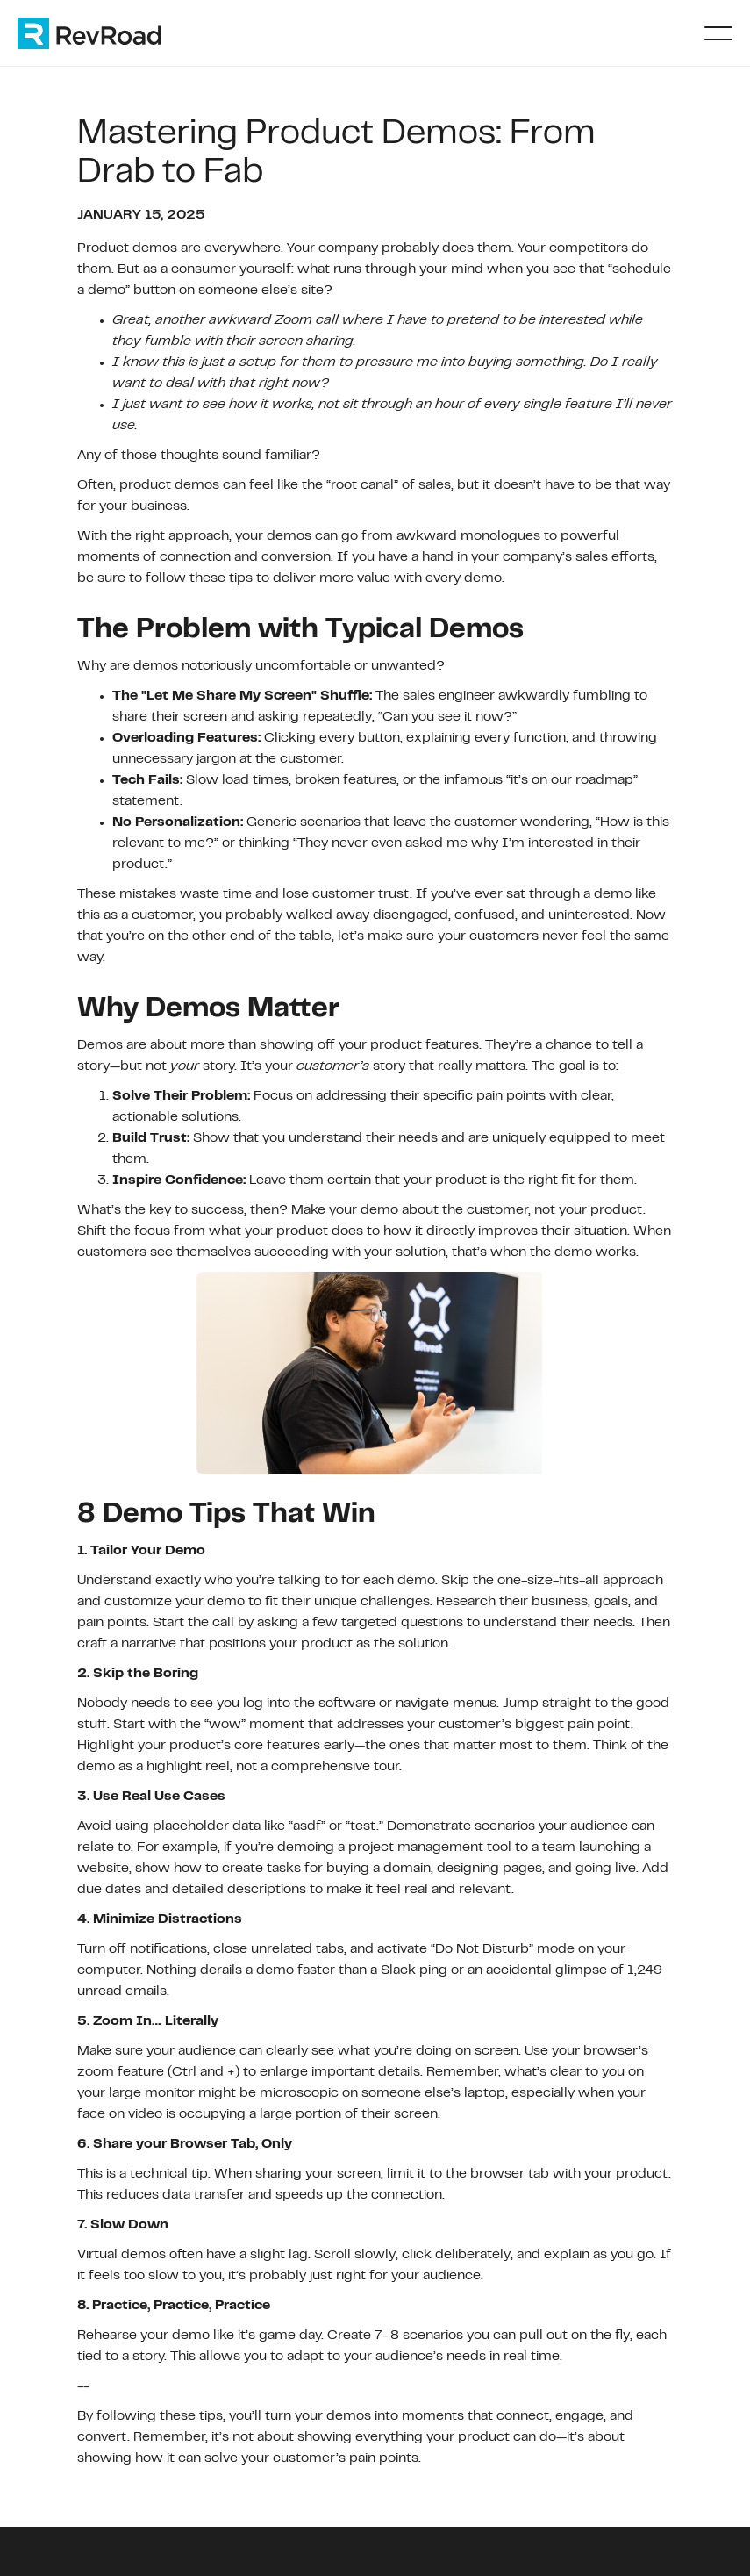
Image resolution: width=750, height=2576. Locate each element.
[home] (107, 33)
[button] (718, 33)
